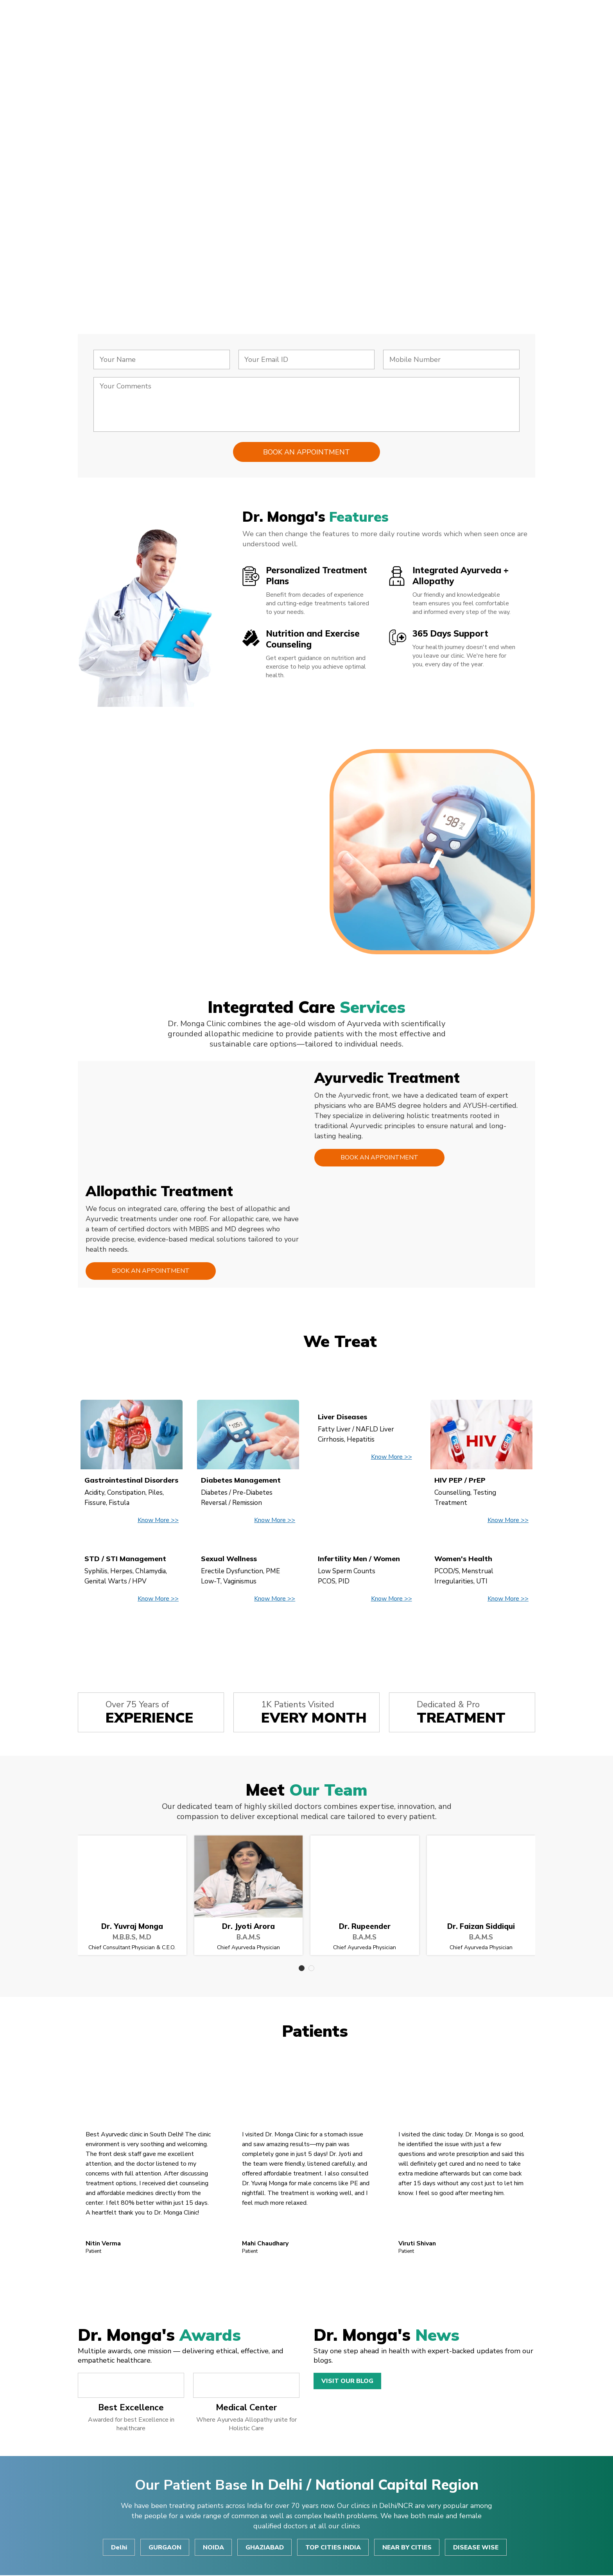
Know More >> (158, 1520)
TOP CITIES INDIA (333, 2548)
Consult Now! (133, 240)
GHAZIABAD (265, 2548)
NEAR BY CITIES (407, 2548)
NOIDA (213, 2548)
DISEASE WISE (477, 2548)
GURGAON (164, 2548)
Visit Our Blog (347, 2381)
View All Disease (306, 1635)
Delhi (117, 2548)
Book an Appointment (378, 1158)
